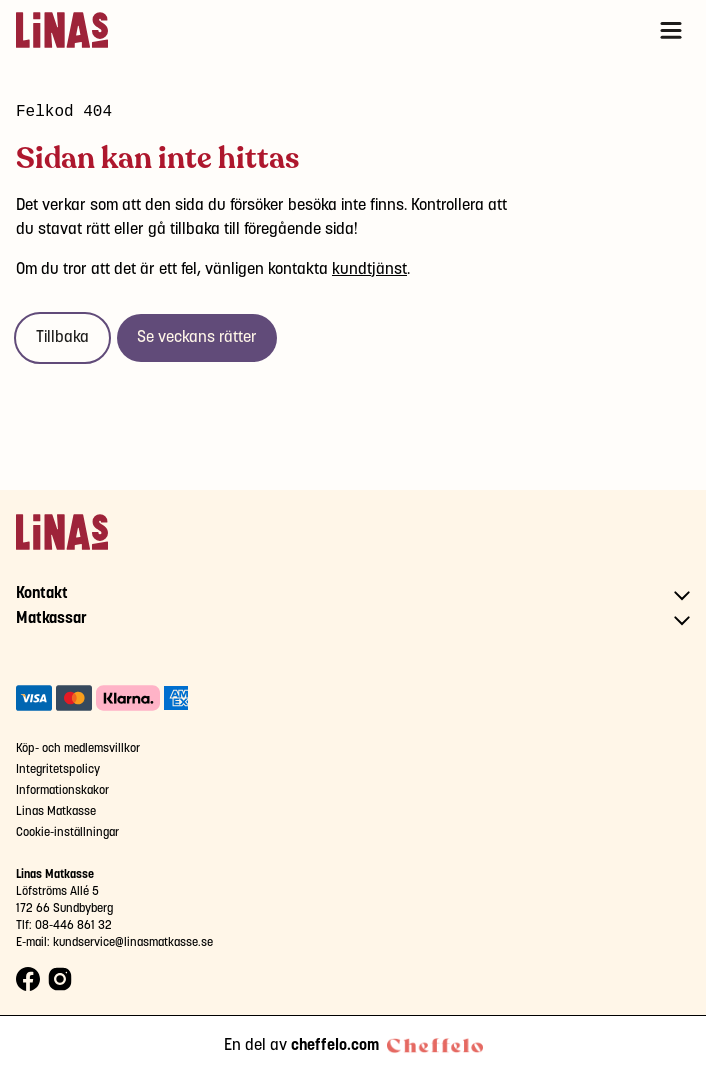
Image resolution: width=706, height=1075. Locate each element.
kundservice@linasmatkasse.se (133, 942)
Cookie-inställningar (67, 832)
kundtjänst (369, 269)
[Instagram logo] (60, 979)
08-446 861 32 (73, 925)
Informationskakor (62, 790)
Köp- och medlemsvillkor (78, 748)
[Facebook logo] (28, 979)
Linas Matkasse (56, 811)
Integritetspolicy (58, 769)
